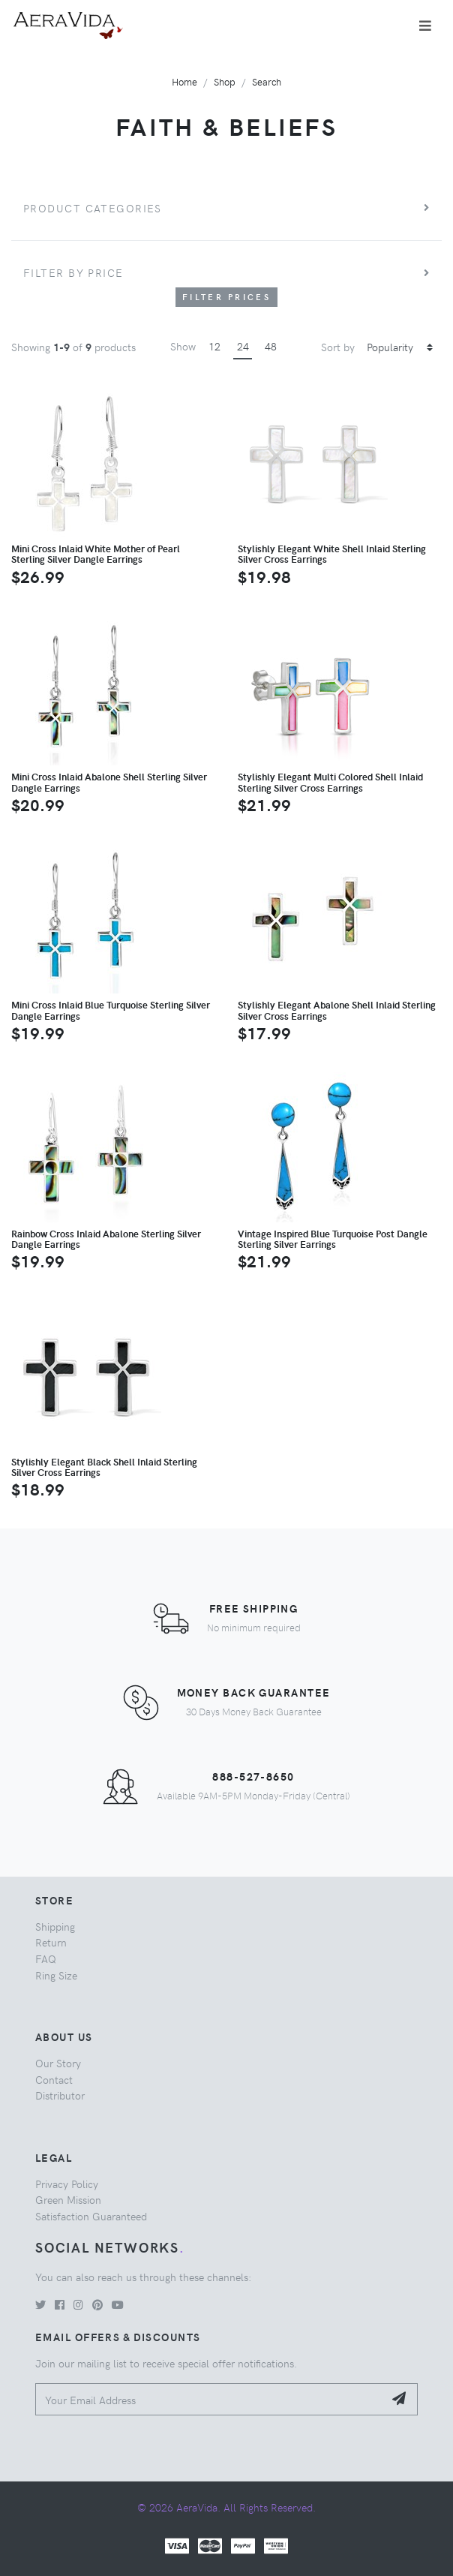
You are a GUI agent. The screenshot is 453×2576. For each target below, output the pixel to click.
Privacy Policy (66, 2183)
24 (243, 345)
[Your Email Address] (209, 2399)
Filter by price (73, 272)
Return (51, 1941)
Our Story (58, 2062)
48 (271, 345)
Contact (54, 2079)
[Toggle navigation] (425, 25)
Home (184, 81)
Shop (225, 81)
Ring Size (56, 1974)
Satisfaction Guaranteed (91, 2215)
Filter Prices (226, 296)
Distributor (60, 2095)
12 (214, 345)
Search (266, 81)
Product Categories (92, 207)
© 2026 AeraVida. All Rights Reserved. (226, 2506)
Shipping (55, 1926)
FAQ (45, 1958)
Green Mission (68, 2199)
